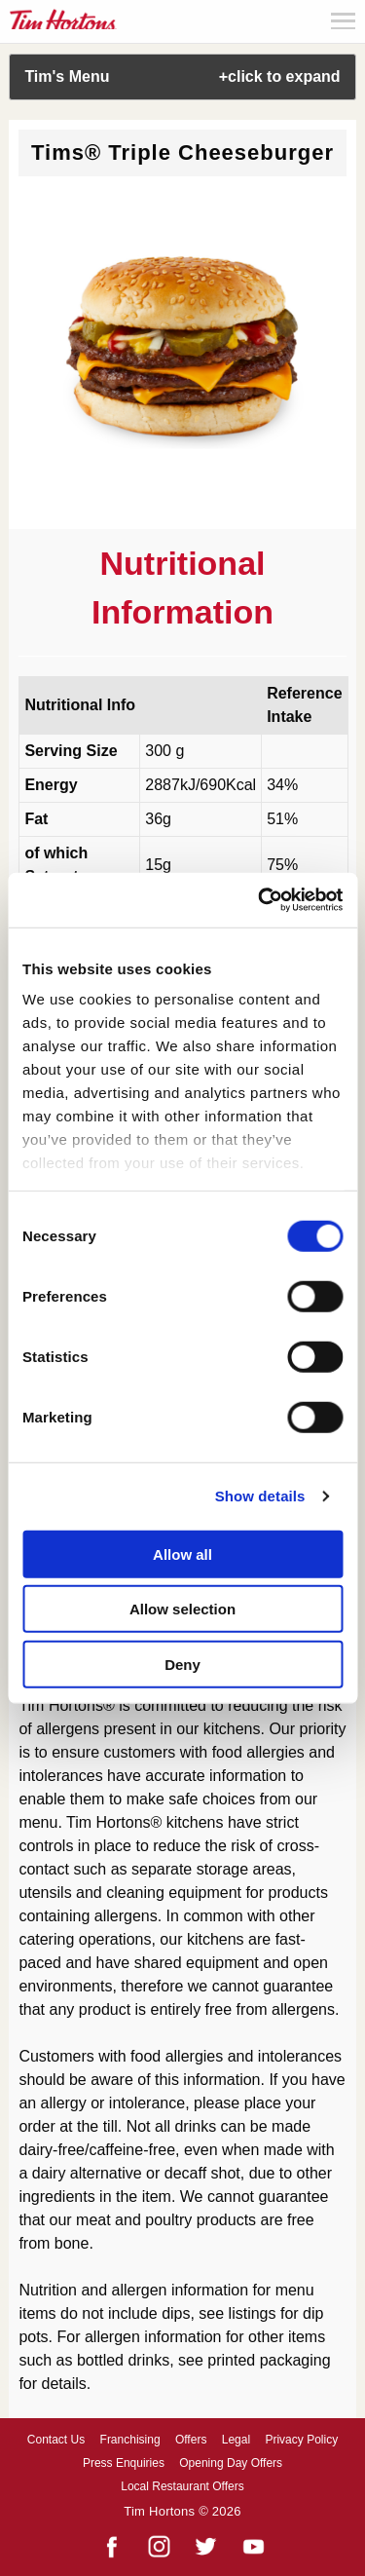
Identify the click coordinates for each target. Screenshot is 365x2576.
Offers (190, 2439)
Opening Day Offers (230, 2463)
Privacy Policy (301, 2439)
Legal (236, 2439)
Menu (343, 21)
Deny (182, 1663)
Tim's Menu (182, 76)
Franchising (130, 2439)
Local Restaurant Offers (182, 2486)
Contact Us (56, 2439)
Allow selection (182, 1609)
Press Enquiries (123, 2463)
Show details (260, 1496)
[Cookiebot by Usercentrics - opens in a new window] (260, 900)
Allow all (182, 1553)
